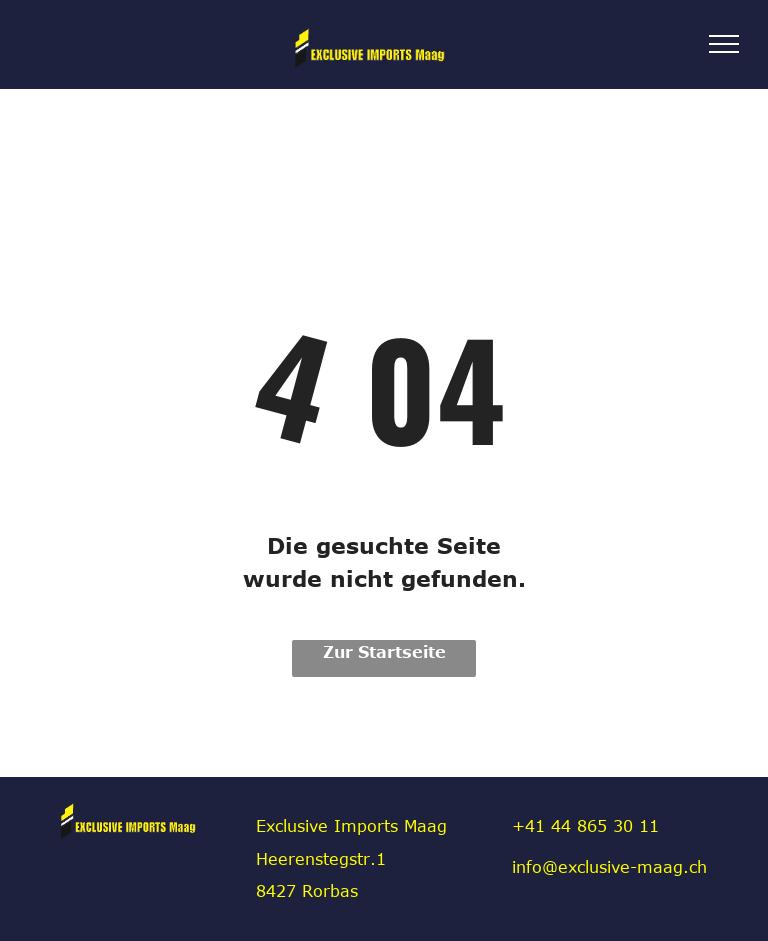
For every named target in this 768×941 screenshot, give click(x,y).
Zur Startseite (384, 652)
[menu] (724, 44)
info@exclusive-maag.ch (609, 867)
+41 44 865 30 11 (585, 826)
